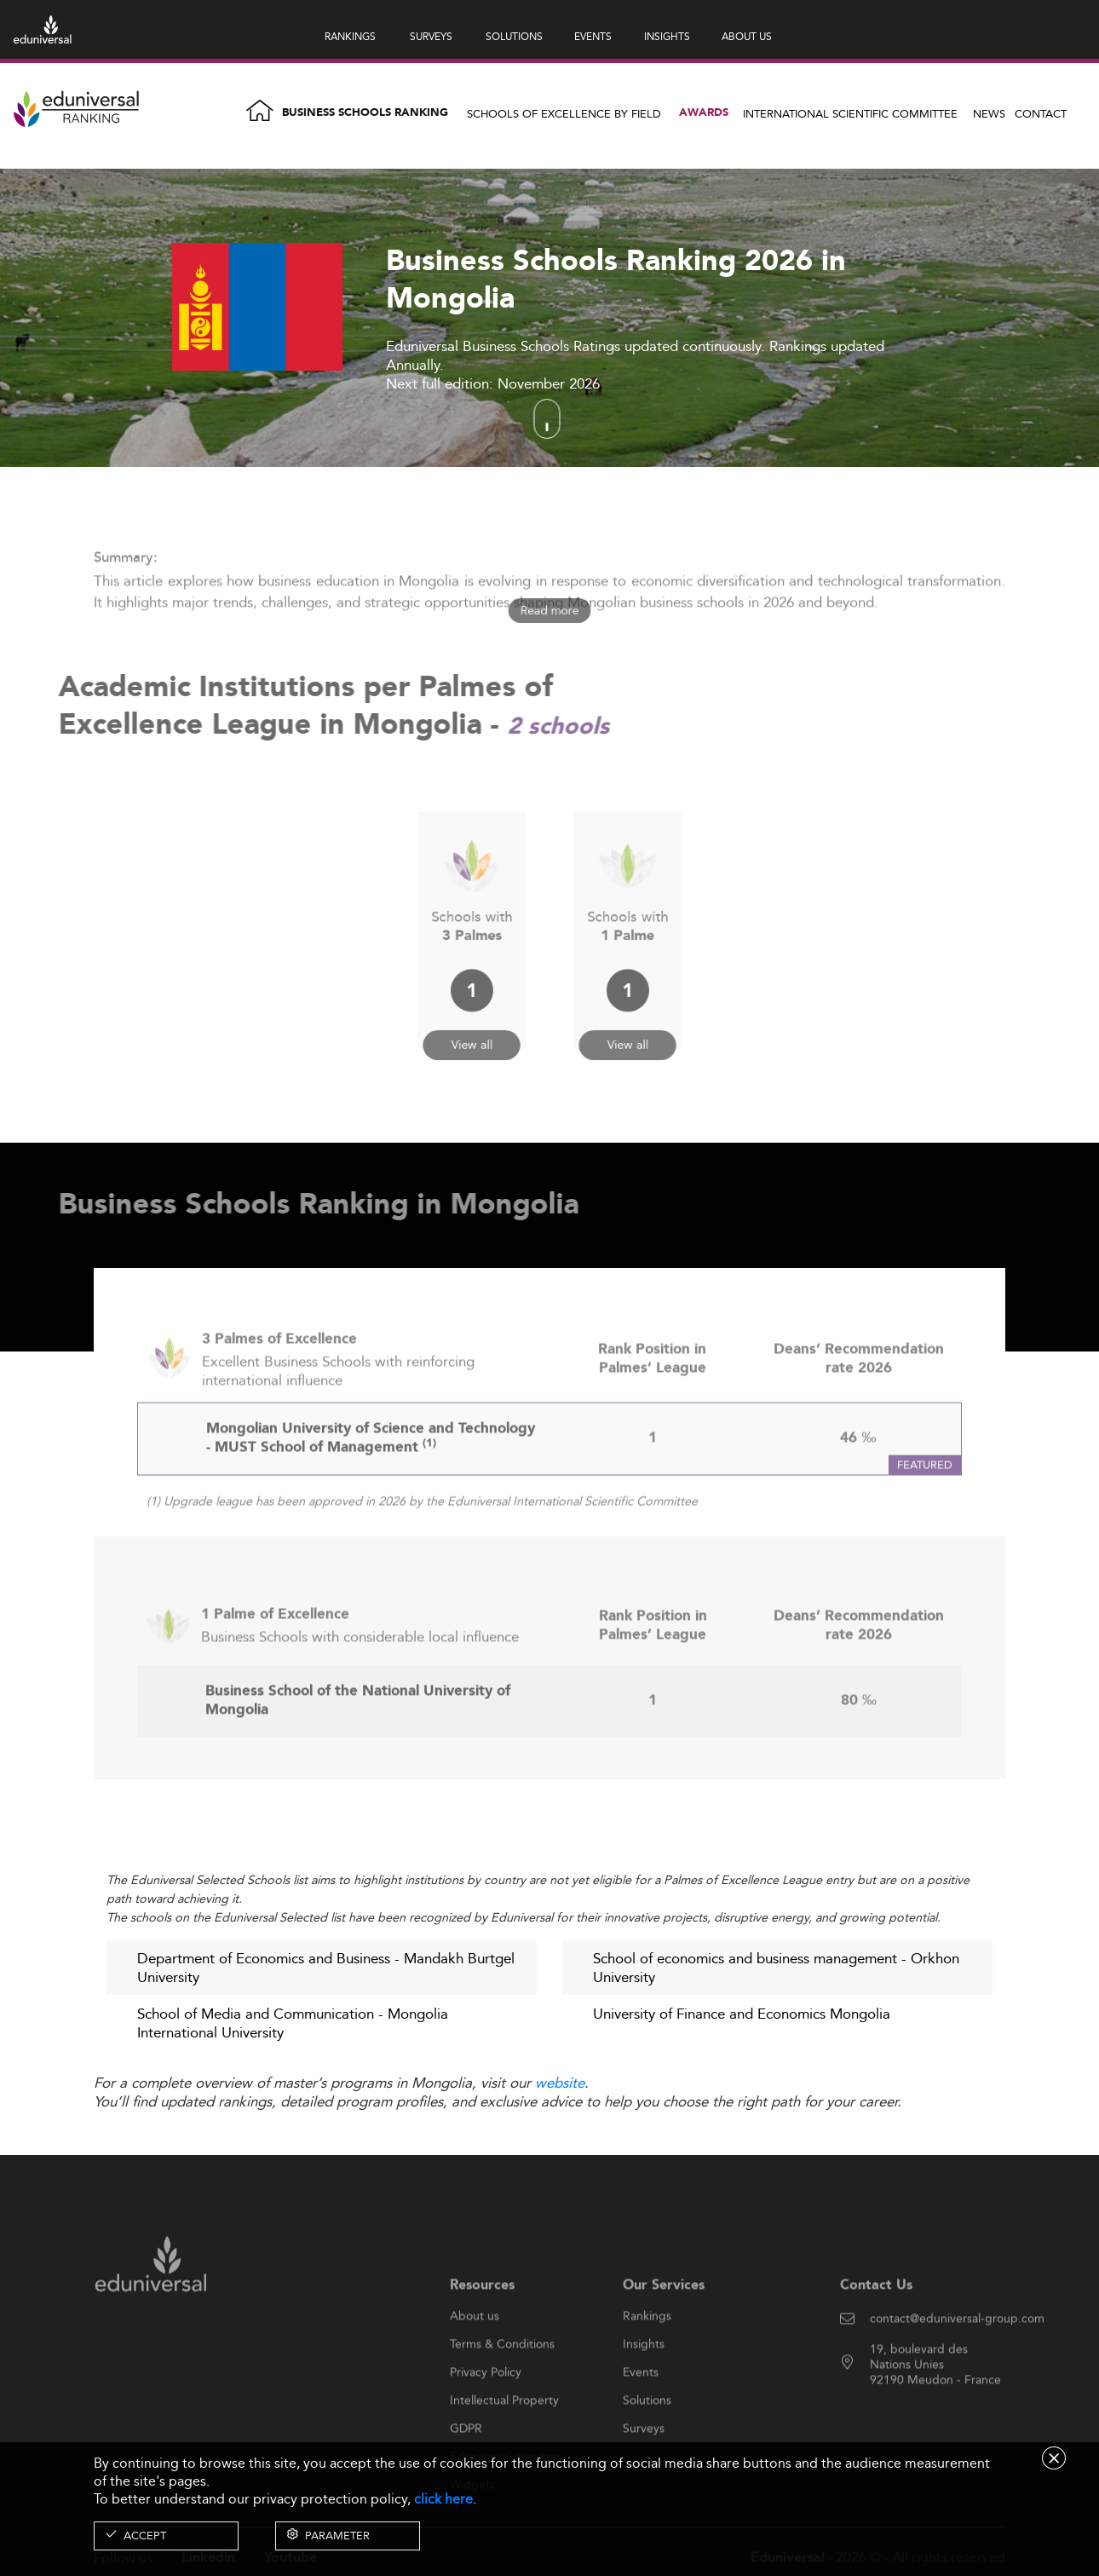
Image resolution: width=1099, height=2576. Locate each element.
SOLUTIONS (514, 36)
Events (641, 2415)
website (559, 2083)
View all (471, 1019)
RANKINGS (350, 36)
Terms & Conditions (502, 2387)
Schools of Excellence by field (564, 113)
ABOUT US (747, 36)
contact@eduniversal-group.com (957, 2362)
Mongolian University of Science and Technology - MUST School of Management (370, 1482)
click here (443, 2499)
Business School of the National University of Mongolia (357, 1745)
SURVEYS (431, 36)
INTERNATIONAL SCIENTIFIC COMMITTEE (850, 113)
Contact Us (876, 2328)
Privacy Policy (485, 2415)
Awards (703, 113)
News (989, 113)
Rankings (647, 2359)
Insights (644, 2387)
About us (474, 2359)
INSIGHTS (667, 36)
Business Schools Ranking (365, 113)
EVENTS (593, 36)
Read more (549, 610)
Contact (1041, 113)
